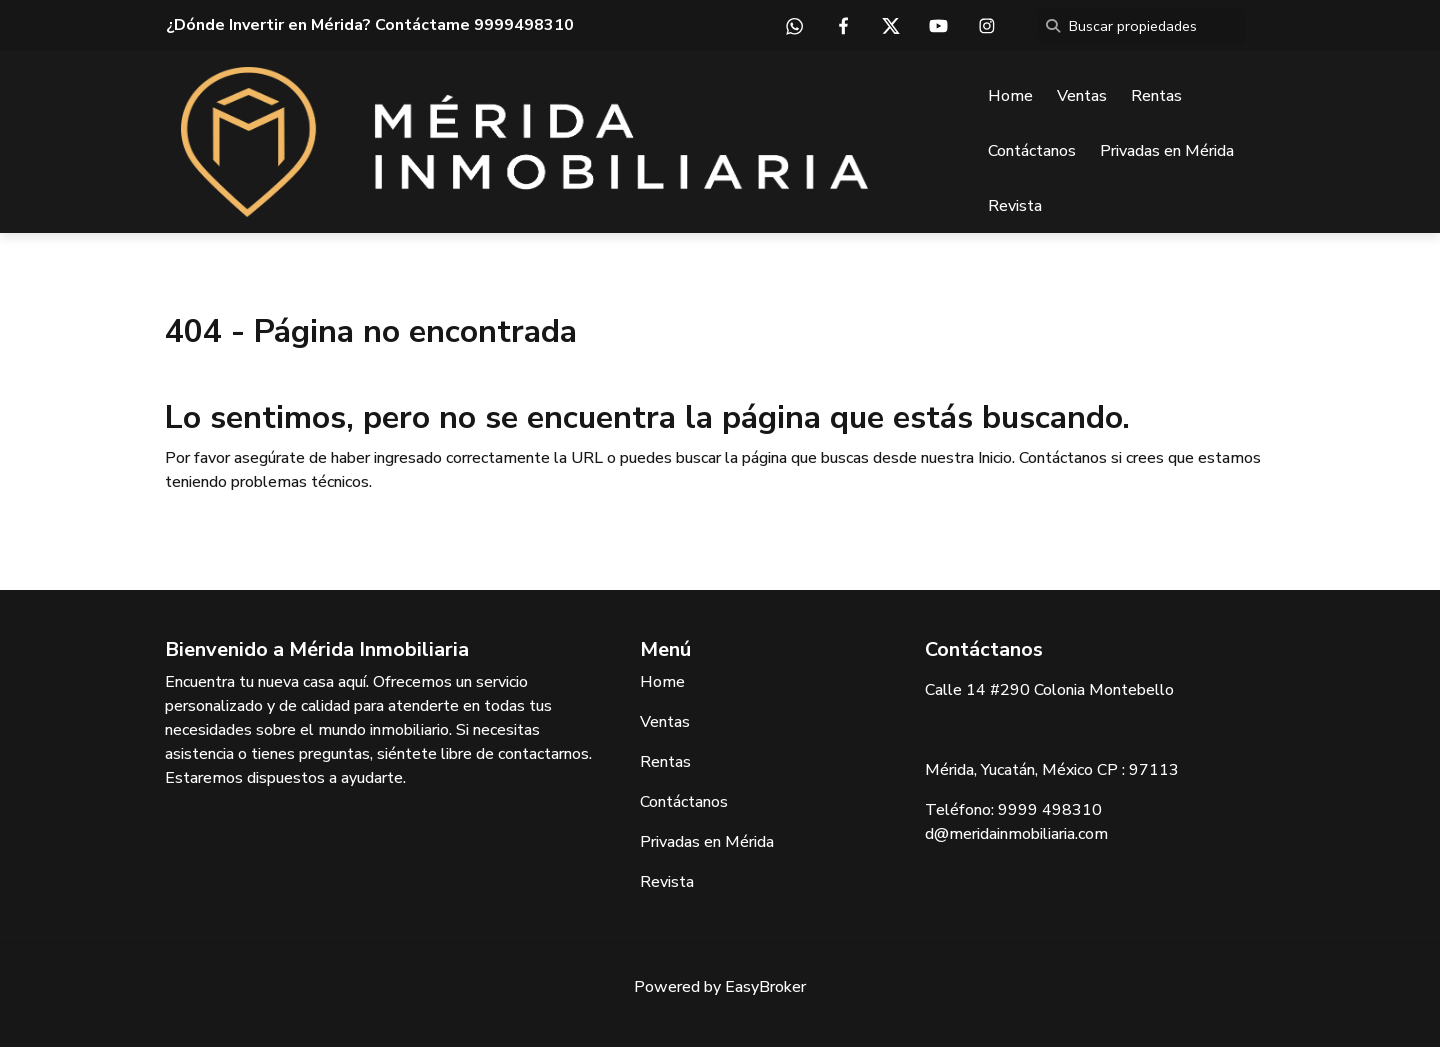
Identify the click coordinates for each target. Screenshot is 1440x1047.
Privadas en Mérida (1167, 151)
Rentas (1156, 96)
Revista (1015, 206)
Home (1010, 96)
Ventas (1082, 96)
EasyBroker (765, 987)
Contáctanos (1032, 151)
